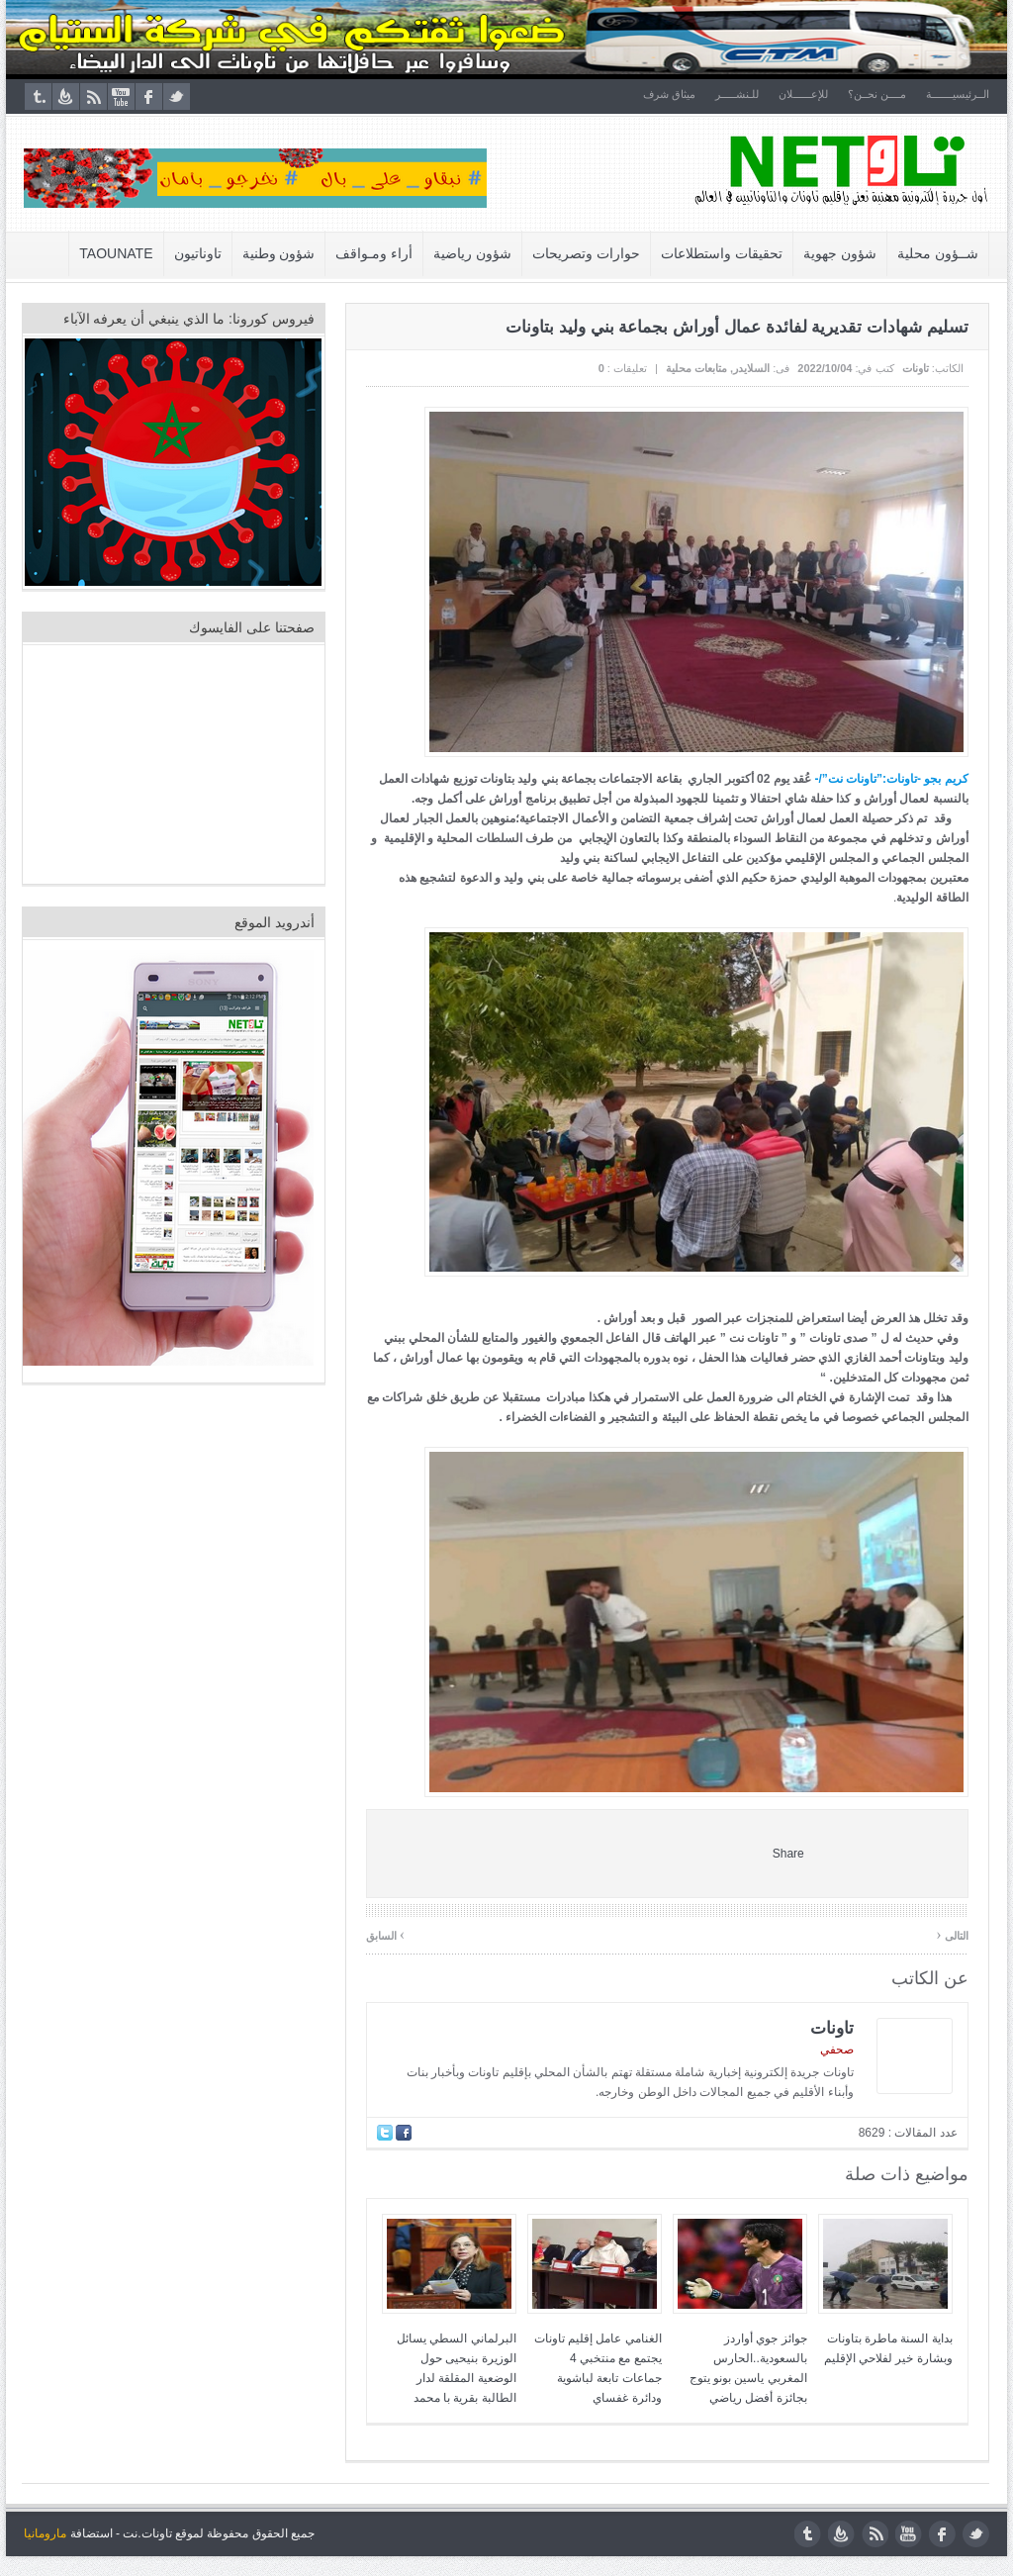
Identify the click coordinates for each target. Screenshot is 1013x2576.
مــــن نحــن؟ (878, 94)
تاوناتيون (199, 253)
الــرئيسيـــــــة (958, 94)
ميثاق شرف (670, 94)
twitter (175, 96)
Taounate (117, 253)
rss (92, 96)
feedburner (64, 96)
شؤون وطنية (280, 253)
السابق (386, 1934)
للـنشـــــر (738, 94)
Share (789, 1853)
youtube (120, 96)
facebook (148, 96)
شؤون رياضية (474, 253)
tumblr (37, 96)
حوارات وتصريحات (587, 253)
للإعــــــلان (804, 94)
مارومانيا (44, 2533)
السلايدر (752, 368)
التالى (953, 1934)
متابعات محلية (697, 368)
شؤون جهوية (840, 253)
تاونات (916, 368)
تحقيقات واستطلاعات (722, 253)
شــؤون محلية (938, 253)
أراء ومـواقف (375, 253)
